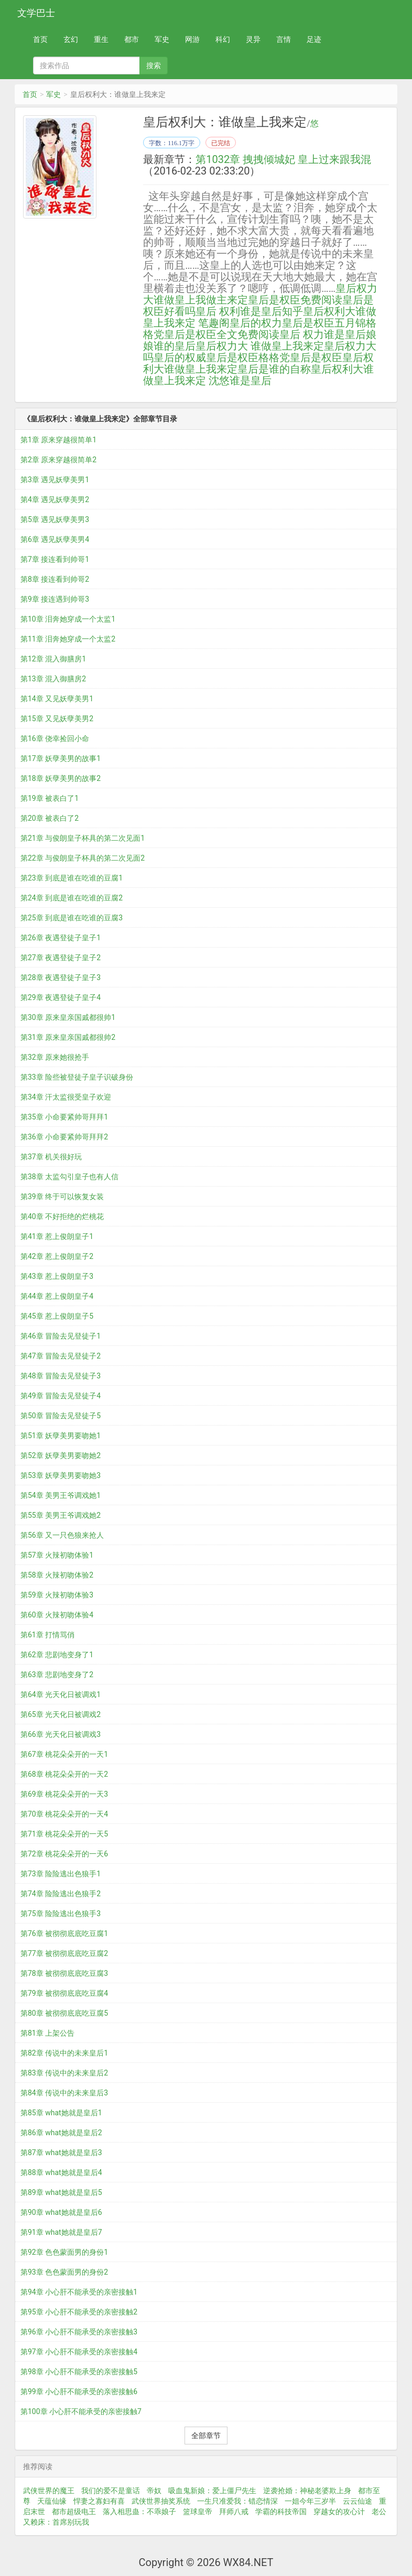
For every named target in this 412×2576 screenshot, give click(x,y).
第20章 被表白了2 (49, 818)
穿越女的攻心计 (339, 2511)
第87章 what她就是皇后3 (61, 2152)
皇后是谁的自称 (274, 369)
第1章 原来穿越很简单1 (58, 440)
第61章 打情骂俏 (47, 1635)
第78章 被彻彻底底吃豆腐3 (64, 1973)
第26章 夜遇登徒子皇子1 (60, 937)
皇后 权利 (218, 311)
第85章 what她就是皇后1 (61, 2112)
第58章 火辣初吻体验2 (56, 1575)
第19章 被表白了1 (49, 798)
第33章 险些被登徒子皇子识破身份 (76, 1077)
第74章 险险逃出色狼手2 (60, 1893)
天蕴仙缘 (52, 2501)
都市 (131, 39)
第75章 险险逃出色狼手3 (60, 1913)
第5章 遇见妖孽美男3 (54, 519)
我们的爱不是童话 (110, 2490)
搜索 (153, 65)
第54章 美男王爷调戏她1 (60, 1495)
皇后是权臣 (316, 357)
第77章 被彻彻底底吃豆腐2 (64, 1953)
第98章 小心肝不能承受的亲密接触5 (78, 2371)
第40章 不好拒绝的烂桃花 (62, 1216)
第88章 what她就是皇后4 (61, 2172)
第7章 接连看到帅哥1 (54, 559)
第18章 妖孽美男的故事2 (60, 778)
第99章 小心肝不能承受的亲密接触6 (78, 2391)
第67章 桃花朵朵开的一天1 (64, 1754)
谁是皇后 (251, 380)
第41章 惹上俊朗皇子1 (56, 1236)
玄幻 (70, 39)
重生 (101, 39)
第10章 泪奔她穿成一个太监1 (67, 619)
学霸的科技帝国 (281, 2511)
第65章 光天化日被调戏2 (60, 1714)
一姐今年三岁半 (310, 2501)
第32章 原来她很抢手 (54, 1057)
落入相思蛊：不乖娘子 (139, 2511)
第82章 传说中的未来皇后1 (64, 2053)
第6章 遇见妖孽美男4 (54, 539)
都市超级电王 (74, 2511)
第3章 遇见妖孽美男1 (54, 479)
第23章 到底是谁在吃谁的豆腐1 (71, 878)
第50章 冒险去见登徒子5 (60, 1415)
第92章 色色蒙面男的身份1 (64, 2252)
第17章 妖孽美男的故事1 (60, 758)
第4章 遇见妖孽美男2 (54, 499)
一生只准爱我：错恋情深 (237, 2501)
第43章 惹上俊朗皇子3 (56, 1276)
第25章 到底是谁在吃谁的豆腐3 (71, 918)
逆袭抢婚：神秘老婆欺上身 (307, 2490)
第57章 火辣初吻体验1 (56, 1555)
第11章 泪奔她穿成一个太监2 (67, 639)
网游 (192, 39)
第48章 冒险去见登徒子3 (60, 1376)
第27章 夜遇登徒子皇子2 (60, 957)
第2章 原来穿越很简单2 (58, 459)
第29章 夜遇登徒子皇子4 (60, 997)
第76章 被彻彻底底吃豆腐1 (64, 1933)
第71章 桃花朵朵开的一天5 (64, 1834)
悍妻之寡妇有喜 (99, 2501)
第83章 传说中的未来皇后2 (64, 2073)
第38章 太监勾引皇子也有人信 (69, 1176)
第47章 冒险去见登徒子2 (60, 1356)
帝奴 (154, 2490)
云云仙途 (357, 2501)
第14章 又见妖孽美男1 (56, 698)
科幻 (222, 39)
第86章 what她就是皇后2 (61, 2132)
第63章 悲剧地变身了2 (56, 1674)
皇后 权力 (301, 334)
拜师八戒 (233, 2511)
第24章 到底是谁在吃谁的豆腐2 (71, 898)
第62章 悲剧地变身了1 (56, 1654)
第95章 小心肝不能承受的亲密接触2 (78, 2312)
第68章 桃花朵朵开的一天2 (64, 1774)
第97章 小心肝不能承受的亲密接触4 (78, 2351)
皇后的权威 (180, 357)
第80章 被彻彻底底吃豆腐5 (64, 2013)
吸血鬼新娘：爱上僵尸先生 (212, 2490)
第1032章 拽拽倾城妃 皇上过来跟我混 (283, 159)
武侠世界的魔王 (48, 2490)
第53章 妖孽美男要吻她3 (60, 1475)
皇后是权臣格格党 (248, 357)
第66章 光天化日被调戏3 (60, 1734)
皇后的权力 (256, 323)
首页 (40, 39)
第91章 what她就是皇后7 (61, 2232)
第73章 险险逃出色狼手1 (60, 1873)
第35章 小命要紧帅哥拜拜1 (64, 1117)
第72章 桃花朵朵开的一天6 (64, 1854)
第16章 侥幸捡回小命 (54, 738)
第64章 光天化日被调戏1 (60, 1694)
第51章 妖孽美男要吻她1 (60, 1435)
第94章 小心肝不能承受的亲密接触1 (78, 2292)
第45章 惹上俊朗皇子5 (56, 1316)
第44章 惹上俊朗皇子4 (56, 1296)
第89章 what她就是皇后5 (61, 2192)
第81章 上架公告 (47, 2033)
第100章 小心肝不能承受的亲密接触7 (81, 2411)
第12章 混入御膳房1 (53, 659)
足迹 (314, 39)
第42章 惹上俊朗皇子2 (56, 1256)
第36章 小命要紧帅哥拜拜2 (64, 1137)
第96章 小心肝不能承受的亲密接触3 (78, 2332)
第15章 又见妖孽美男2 (56, 718)
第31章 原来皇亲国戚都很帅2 (67, 1037)
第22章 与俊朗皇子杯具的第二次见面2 (82, 858)
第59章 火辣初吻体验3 (56, 1595)
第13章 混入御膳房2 (53, 679)
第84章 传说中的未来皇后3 (64, 2093)
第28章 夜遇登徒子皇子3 (60, 977)
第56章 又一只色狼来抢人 (62, 1535)
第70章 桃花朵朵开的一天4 (64, 1814)
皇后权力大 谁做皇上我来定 (260, 346)
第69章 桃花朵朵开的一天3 (64, 1794)
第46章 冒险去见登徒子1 (60, 1336)
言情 (283, 39)
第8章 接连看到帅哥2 (54, 579)
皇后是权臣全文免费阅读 (221, 334)
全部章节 (206, 2435)
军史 (162, 39)
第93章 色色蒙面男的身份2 (64, 2272)
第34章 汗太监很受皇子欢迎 (65, 1097)
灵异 (253, 39)
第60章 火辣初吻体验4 (56, 1615)
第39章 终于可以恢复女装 (62, 1196)
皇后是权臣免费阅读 (295, 300)
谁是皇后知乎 (271, 311)
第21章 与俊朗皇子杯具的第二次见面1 (82, 838)
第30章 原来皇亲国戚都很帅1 (67, 1017)
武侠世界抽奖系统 (161, 2501)
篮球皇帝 (197, 2511)
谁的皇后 (175, 346)
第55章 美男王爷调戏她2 (60, 1515)
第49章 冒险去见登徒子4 (60, 1396)
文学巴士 (36, 12)
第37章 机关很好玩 (51, 1157)
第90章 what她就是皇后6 (61, 2212)
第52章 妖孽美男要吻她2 (60, 1455)
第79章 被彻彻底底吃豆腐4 (64, 1993)
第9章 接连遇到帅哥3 (54, 599)
